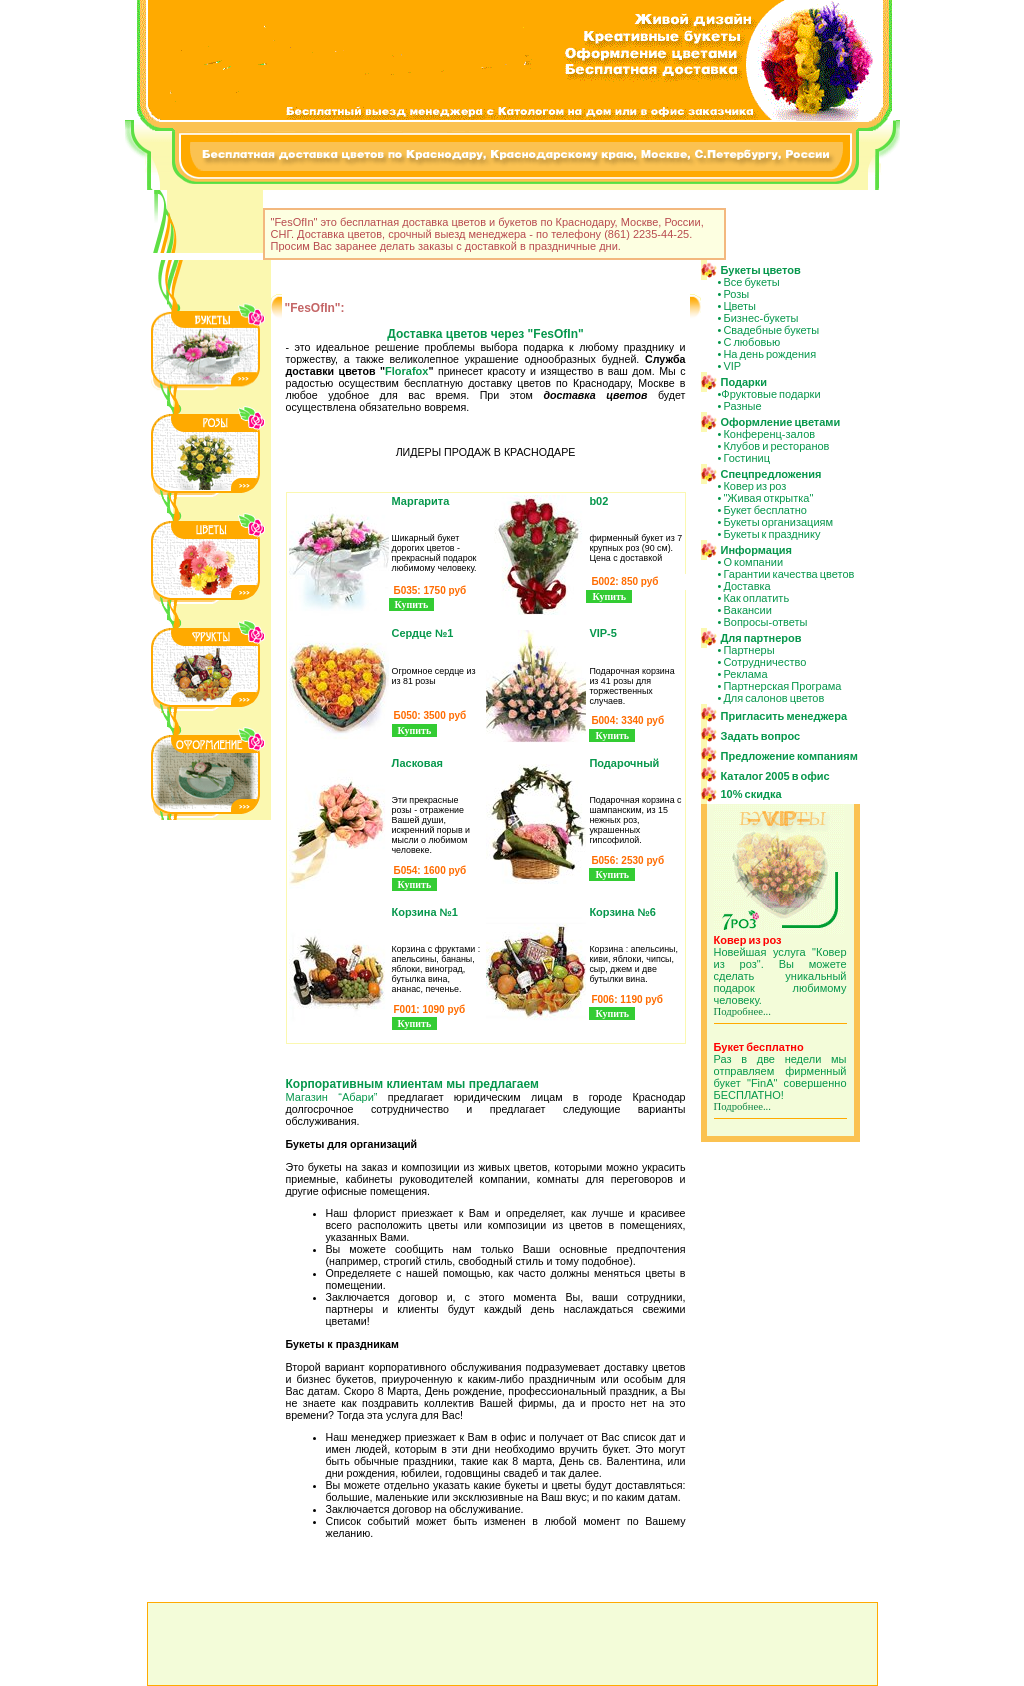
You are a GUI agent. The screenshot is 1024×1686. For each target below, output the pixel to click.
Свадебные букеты (771, 330)
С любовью (751, 342)
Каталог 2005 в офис (775, 776)
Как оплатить (756, 598)
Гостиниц (746, 458)
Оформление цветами (781, 422)
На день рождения (769, 354)
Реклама (745, 674)
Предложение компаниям (789, 756)
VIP (732, 366)
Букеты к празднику (771, 534)
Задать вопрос (761, 736)
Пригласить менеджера (784, 716)
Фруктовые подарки (770, 394)
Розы (736, 294)
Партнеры (748, 650)
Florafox (406, 371)
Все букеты (751, 282)
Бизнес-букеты (760, 318)
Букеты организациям (778, 522)
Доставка (746, 586)
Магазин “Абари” (332, 1097)
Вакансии (747, 610)
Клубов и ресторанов (776, 446)
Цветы (739, 306)
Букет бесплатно (765, 510)
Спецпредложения (771, 474)
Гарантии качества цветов (788, 574)
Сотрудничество (764, 662)
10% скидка (751, 794)
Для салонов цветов (773, 698)
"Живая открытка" (768, 498)
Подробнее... (742, 1011)
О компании (753, 562)
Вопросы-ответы (765, 622)
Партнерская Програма (782, 686)
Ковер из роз (754, 486)
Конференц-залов (769, 434)
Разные (742, 406)
